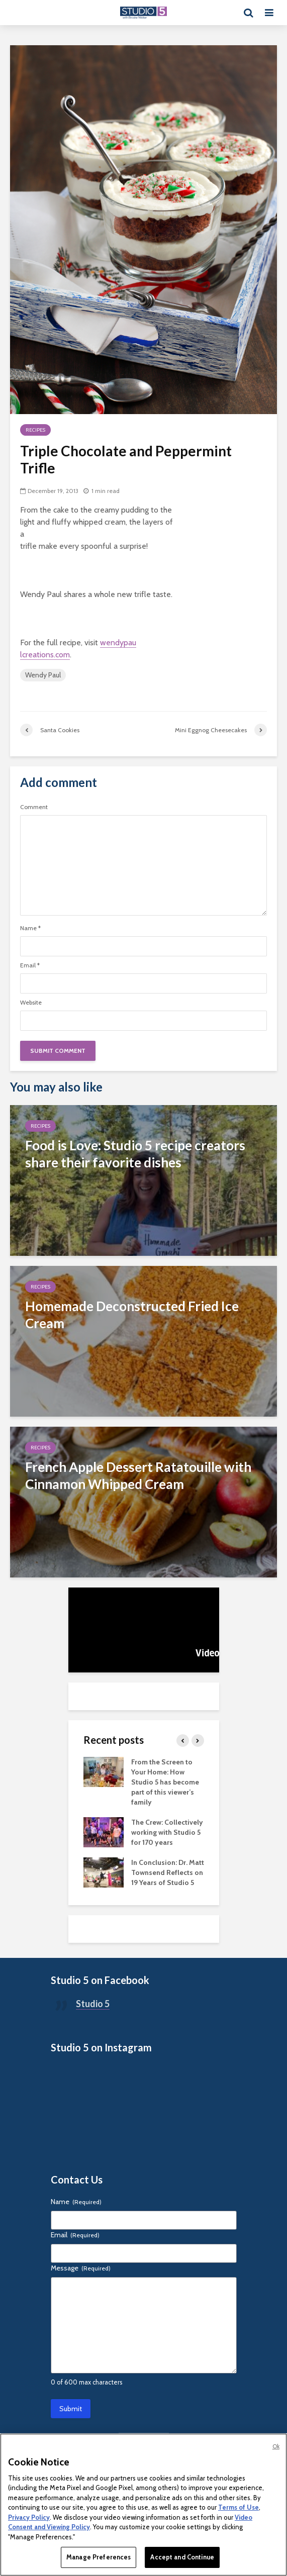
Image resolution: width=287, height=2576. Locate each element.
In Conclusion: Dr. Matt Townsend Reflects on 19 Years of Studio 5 (167, 1872)
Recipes (35, 430)
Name (30, 928)
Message (81, 2267)
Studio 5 (93, 2003)
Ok (275, 2446)
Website (31, 1003)
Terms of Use (238, 2507)
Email (30, 965)
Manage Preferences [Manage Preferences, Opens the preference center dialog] (98, 2557)
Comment (34, 807)
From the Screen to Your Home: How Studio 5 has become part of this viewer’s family (165, 1782)
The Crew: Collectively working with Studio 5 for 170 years (167, 1832)
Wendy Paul (43, 674)
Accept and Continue (182, 2557)
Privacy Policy (29, 2517)
